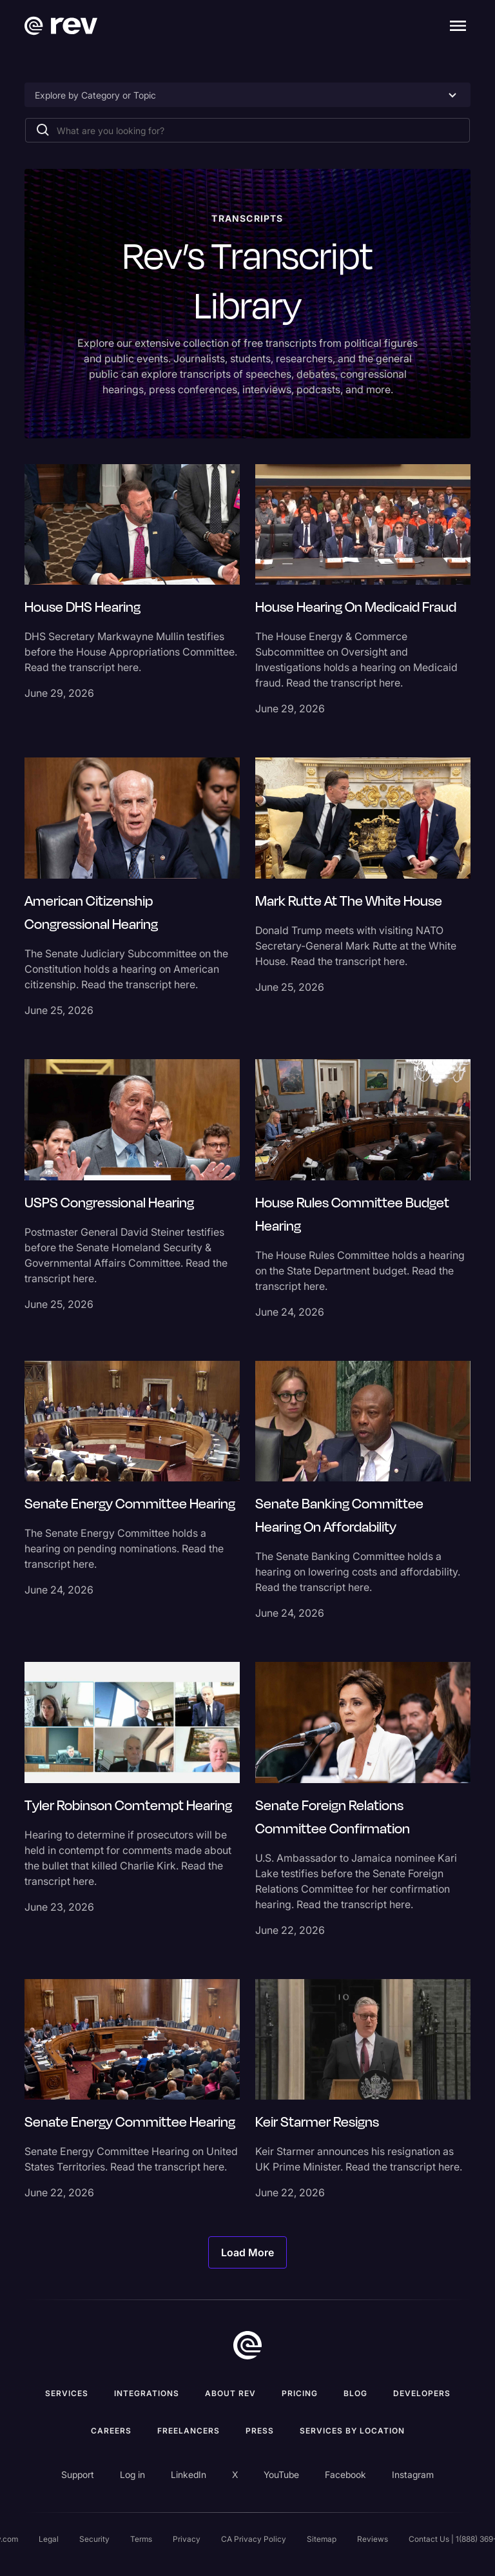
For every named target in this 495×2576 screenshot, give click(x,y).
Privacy (186, 2539)
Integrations (146, 2393)
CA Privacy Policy (253, 2539)
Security (94, 2539)
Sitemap (321, 2539)
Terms (141, 2539)
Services (66, 2393)
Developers (422, 2393)
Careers (111, 2430)
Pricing (300, 2393)
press (260, 2430)
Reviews (372, 2539)
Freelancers (188, 2430)
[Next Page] (247, 2252)
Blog (355, 2393)
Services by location (352, 2430)
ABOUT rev (230, 2393)
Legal (49, 2539)
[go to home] (247, 2345)
